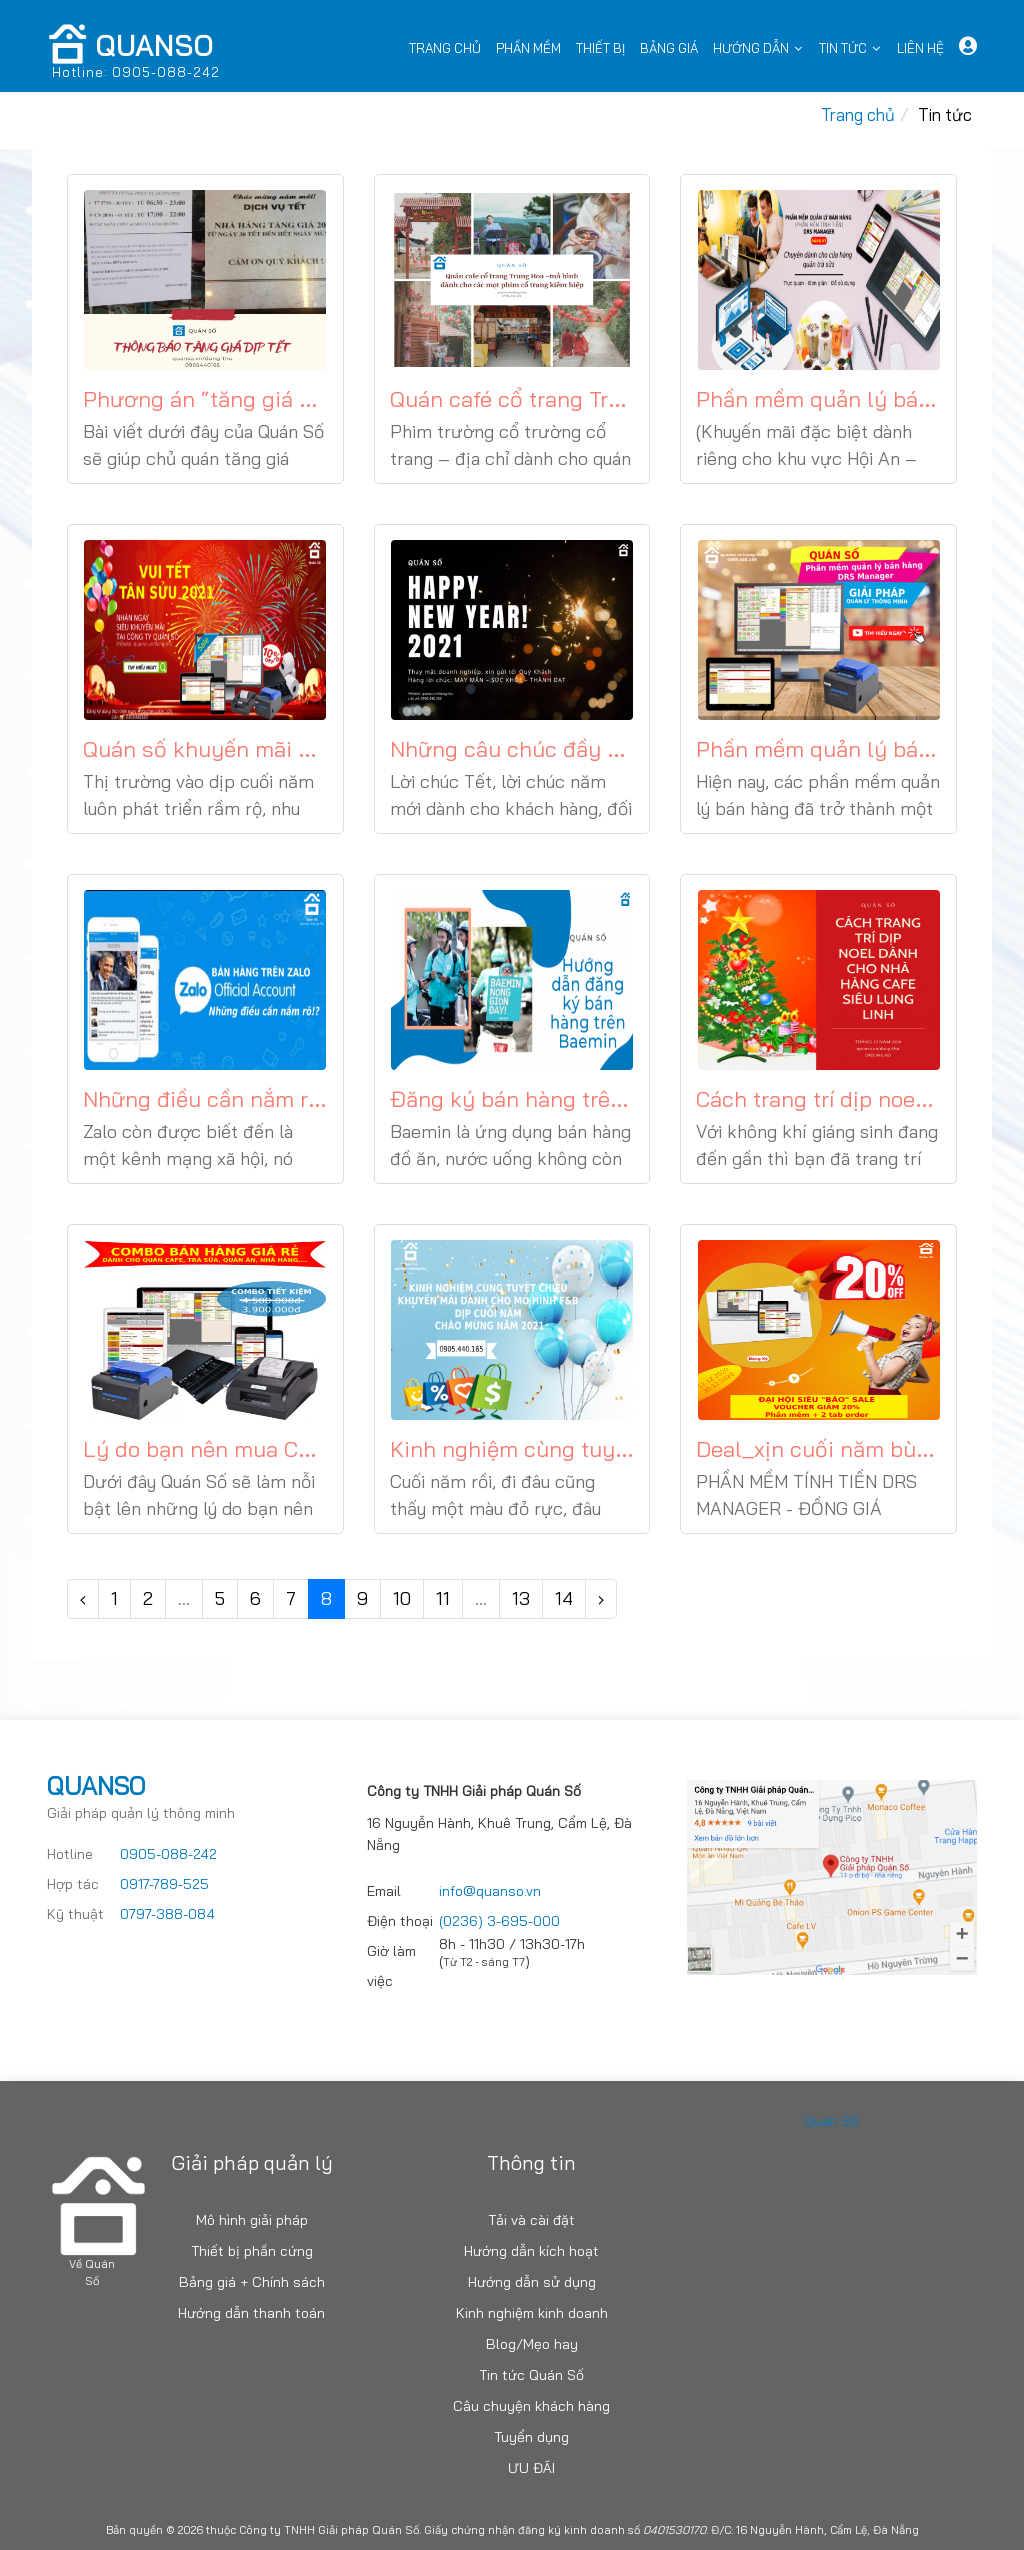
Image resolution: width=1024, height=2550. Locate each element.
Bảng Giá (669, 48)
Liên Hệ (920, 48)
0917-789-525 (164, 1884)
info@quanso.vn (490, 1891)
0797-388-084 (167, 1914)
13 (521, 1598)
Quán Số (831, 2121)
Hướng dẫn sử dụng (532, 2282)
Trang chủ (445, 48)
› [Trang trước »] (601, 1598)
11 (443, 1598)
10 (402, 1598)
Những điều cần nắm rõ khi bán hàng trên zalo (318, 1099)
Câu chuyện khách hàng (531, 2406)
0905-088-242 (168, 1854)
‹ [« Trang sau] (83, 1598)
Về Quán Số (92, 2272)
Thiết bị (600, 48)
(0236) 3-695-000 (499, 1921)
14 (564, 1598)
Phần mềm (528, 48)
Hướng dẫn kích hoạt (531, 2251)
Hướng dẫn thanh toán (251, 2313)
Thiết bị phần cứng (252, 2251)
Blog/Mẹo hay (532, 2344)
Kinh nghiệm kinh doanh (532, 2313)
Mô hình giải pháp (252, 2220)
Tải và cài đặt (531, 2220)
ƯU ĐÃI (531, 2468)
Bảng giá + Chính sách (252, 2282)
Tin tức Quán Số (531, 2375)
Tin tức (843, 48)
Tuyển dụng (531, 2437)
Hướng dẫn (751, 48)
